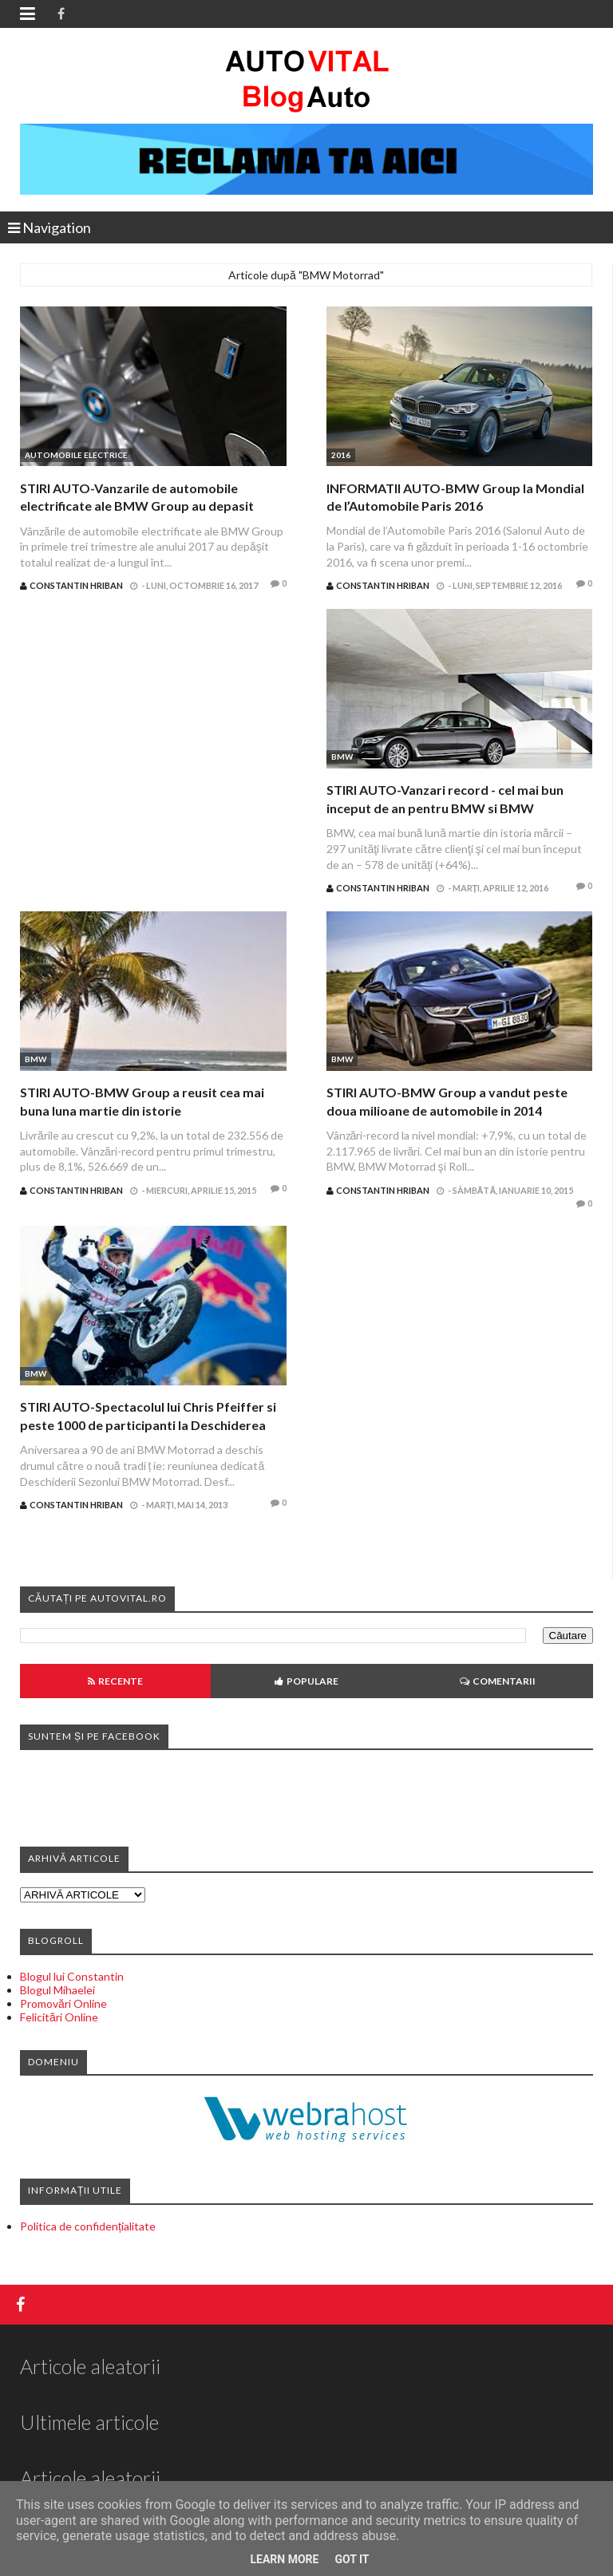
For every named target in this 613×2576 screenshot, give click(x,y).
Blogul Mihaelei (57, 1990)
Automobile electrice (76, 455)
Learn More (284, 2559)
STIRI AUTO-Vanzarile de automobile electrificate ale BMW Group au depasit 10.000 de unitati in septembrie (137, 505)
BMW (342, 756)
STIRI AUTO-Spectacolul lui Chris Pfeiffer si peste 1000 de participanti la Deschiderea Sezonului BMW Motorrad (148, 1424)
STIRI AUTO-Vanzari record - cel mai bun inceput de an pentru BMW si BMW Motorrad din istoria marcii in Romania (445, 807)
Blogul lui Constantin (72, 1976)
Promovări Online (63, 2003)
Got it (351, 2559)
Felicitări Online (59, 2017)
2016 (340, 455)
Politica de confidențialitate (88, 2226)
